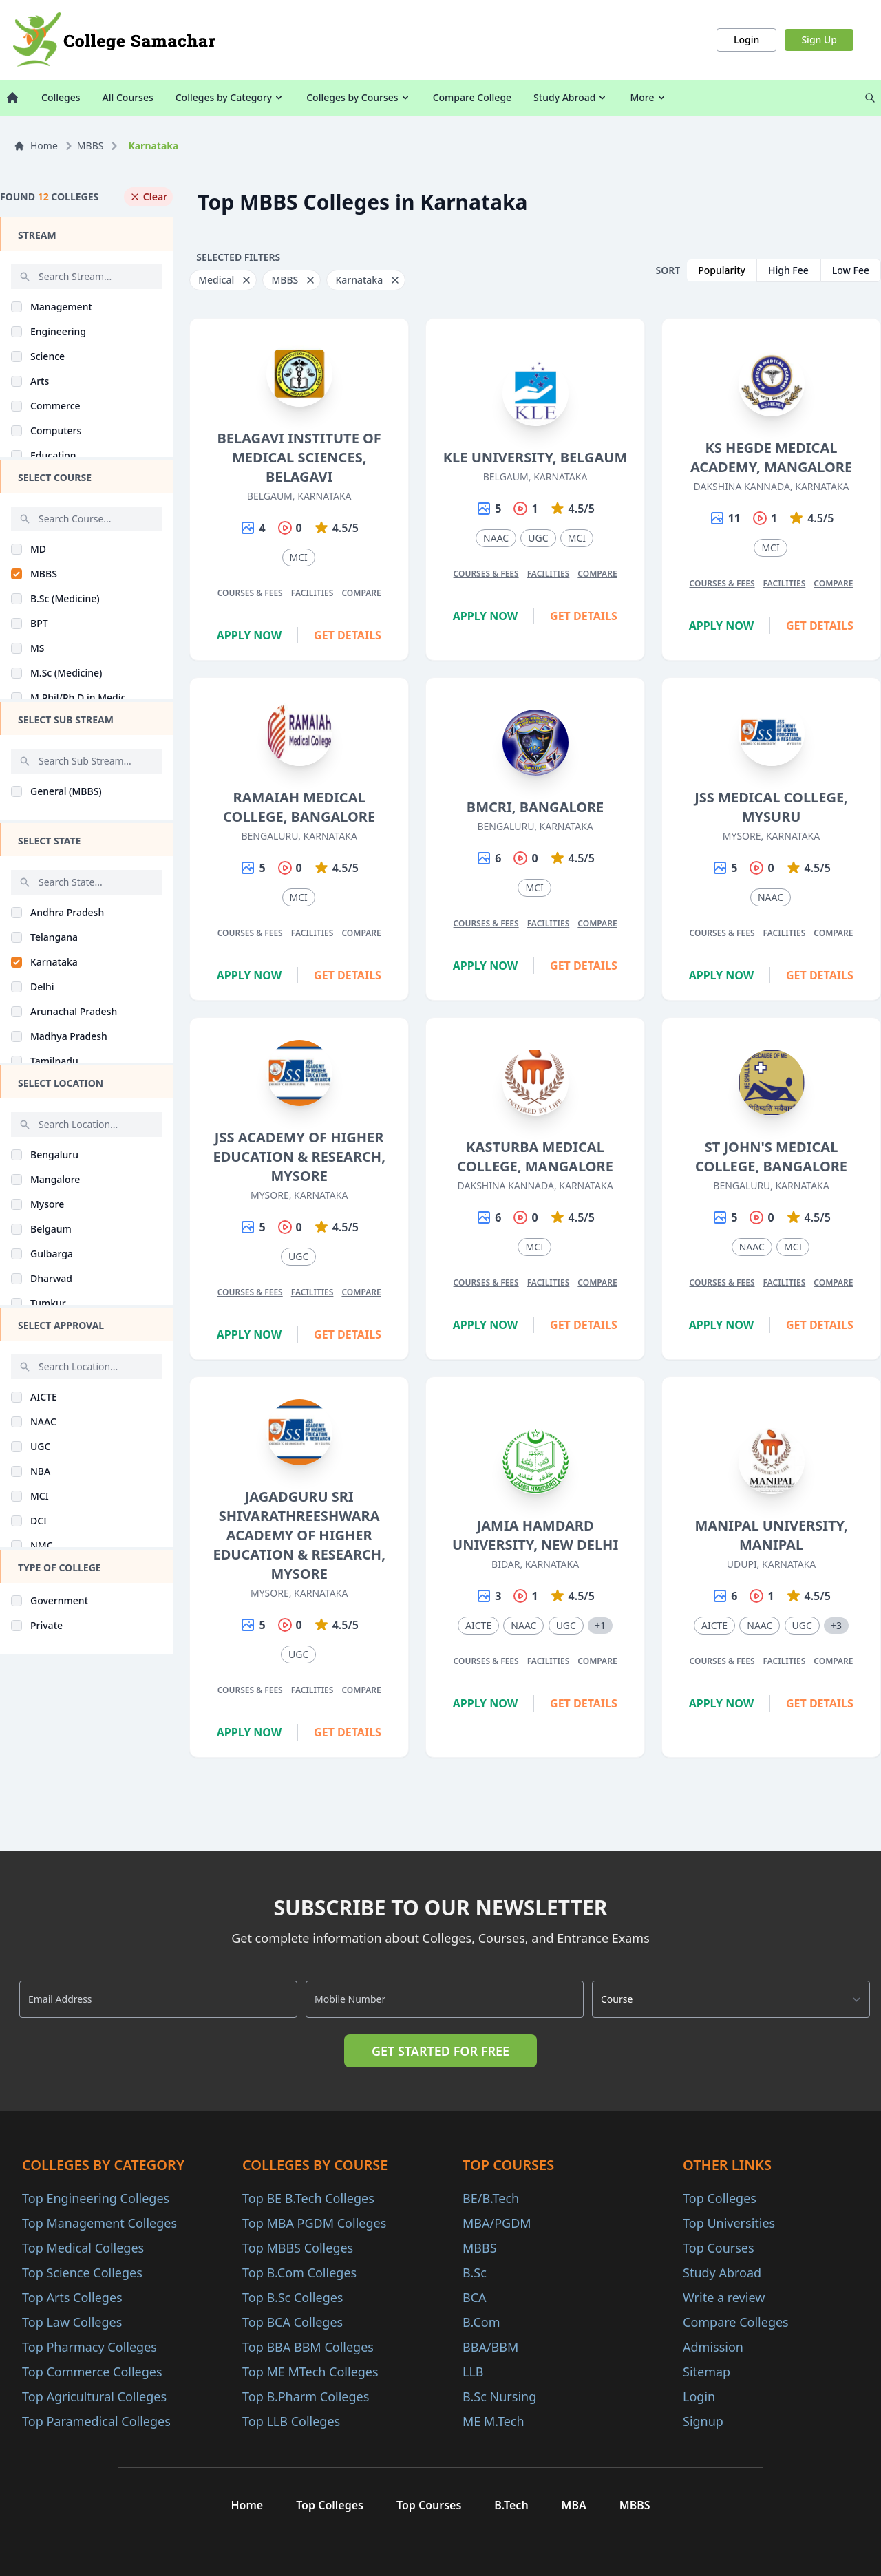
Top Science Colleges (82, 2272)
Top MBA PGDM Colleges (314, 2223)
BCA (475, 2297)
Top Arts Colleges (72, 2297)
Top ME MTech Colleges (310, 2371)
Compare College (472, 97)
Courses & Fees (250, 593)
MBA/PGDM (497, 2223)
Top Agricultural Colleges (94, 2396)
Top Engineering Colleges (95, 2198)
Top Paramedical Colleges (96, 2421)
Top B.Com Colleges (299, 2272)
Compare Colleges (736, 2322)
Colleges (61, 97)
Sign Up (819, 39)
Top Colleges (719, 2198)
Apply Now (249, 635)
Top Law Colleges (72, 2322)
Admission (713, 2347)
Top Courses (718, 2247)
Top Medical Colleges (83, 2247)
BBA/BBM (490, 2347)
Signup (703, 2421)
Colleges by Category (230, 97)
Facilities (312, 593)
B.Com (481, 2322)
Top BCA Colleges (292, 2322)
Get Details (347, 635)
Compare (361, 593)
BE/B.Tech (491, 2198)
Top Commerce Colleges (92, 2371)
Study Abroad (570, 97)
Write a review (724, 2297)
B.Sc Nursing (499, 2396)
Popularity (721, 270)
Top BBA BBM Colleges (308, 2347)
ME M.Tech (493, 2421)
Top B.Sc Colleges (292, 2297)
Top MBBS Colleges (297, 2247)
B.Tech (511, 2505)
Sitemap (706, 2371)
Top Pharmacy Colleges (89, 2347)
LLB (473, 2371)
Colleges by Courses (358, 97)
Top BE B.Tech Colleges (308, 2198)
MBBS (90, 145)
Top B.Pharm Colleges (305, 2396)
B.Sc (475, 2272)
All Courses (128, 97)
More (648, 97)
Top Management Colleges (99, 2223)
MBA (574, 2505)
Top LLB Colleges (291, 2421)
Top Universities (729, 2223)
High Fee (788, 270)
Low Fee (850, 270)
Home (36, 145)
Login (746, 39)
